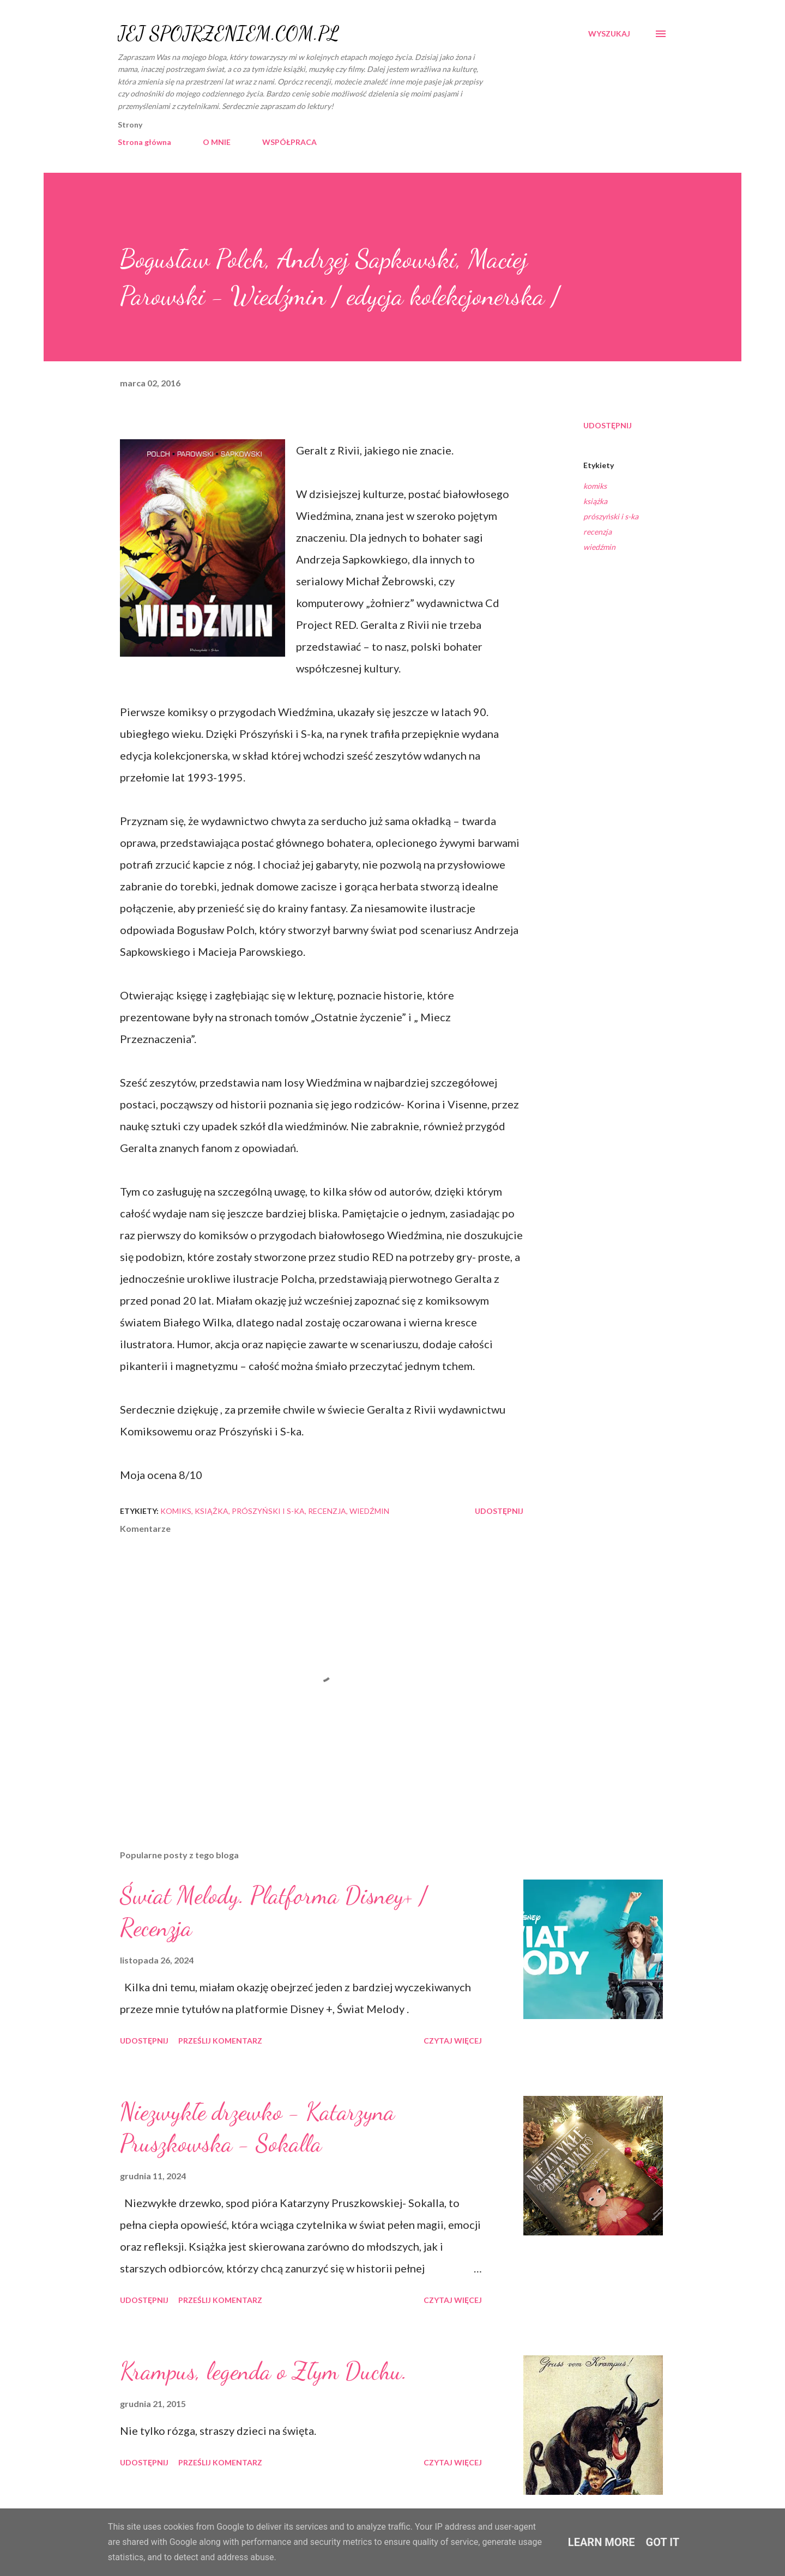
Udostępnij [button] (607, 425)
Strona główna (144, 142)
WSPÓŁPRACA (289, 142)
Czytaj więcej (453, 2040)
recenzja (597, 531)
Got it (663, 2542)
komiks (595, 485)
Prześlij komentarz (220, 2040)
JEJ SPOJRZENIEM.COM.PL (228, 33)
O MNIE (217, 142)
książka (595, 501)
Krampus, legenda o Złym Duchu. (263, 2371)
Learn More (601, 2542)
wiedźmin (599, 546)
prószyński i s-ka (610, 516)
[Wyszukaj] (609, 34)
